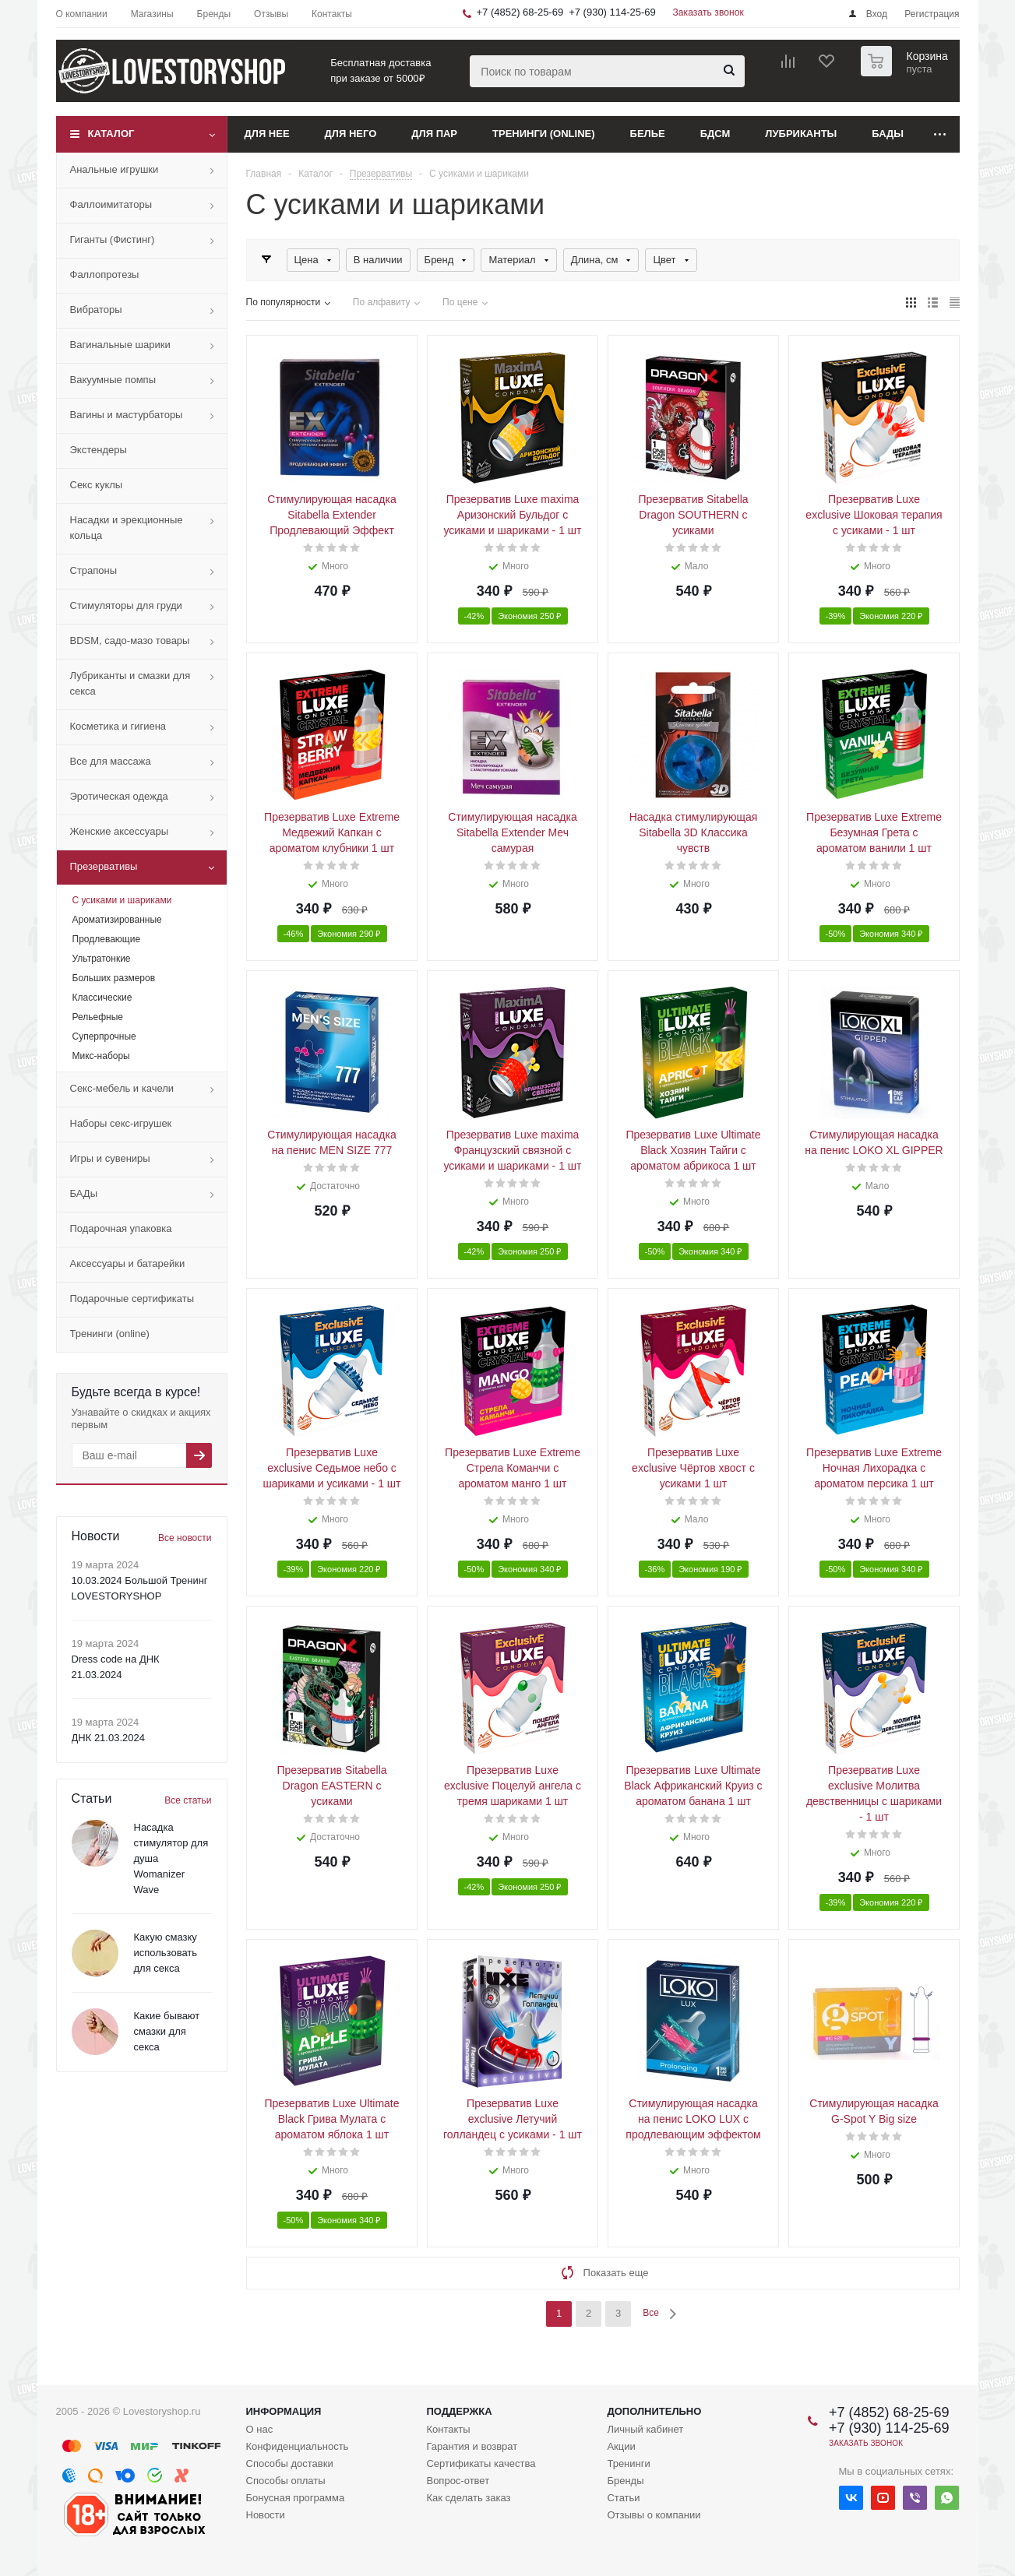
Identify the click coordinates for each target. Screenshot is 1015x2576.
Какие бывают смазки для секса (167, 2031)
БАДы (888, 133)
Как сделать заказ (468, 2498)
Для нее (267, 133)
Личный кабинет (645, 2429)
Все (651, 2312)
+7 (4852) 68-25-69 (520, 12)
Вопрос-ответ (457, 2480)
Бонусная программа (295, 2498)
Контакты (448, 2429)
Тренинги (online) (543, 133)
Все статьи (187, 1800)
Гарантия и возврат (471, 2446)
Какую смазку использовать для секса (166, 1952)
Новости (265, 2515)
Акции (621, 2446)
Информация (284, 2411)
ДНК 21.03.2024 (108, 1738)
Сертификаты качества (480, 2463)
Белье (647, 133)
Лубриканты (801, 133)
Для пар (434, 133)
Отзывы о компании (653, 2515)
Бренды (625, 2480)
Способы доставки (289, 2463)
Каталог (111, 133)
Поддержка (459, 2411)
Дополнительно (654, 2411)
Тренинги (628, 2463)
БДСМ (715, 133)
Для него (351, 133)
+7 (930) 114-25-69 (612, 12)
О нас (259, 2429)
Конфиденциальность (297, 2446)
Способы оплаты (286, 2480)
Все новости (184, 1538)
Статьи (623, 2498)
